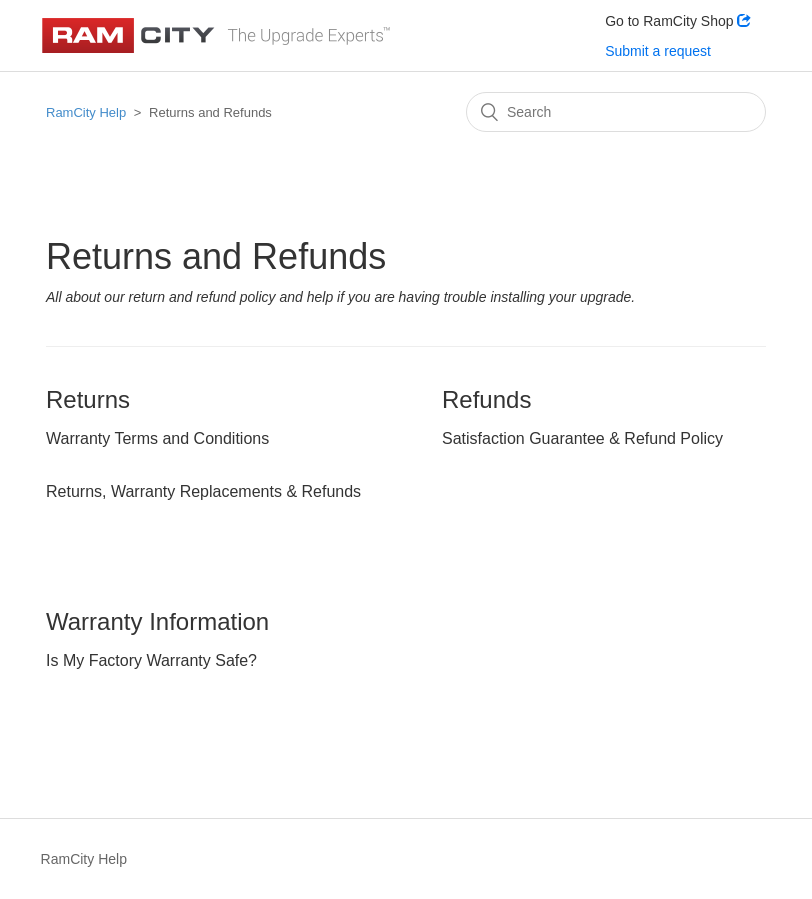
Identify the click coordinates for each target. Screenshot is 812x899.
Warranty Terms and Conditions (157, 438)
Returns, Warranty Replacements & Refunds (203, 491)
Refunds (486, 399)
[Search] (616, 112)
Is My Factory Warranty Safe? (151, 660)
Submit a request (658, 51)
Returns (88, 399)
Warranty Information (157, 621)
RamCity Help (86, 112)
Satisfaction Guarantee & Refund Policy (582, 438)
